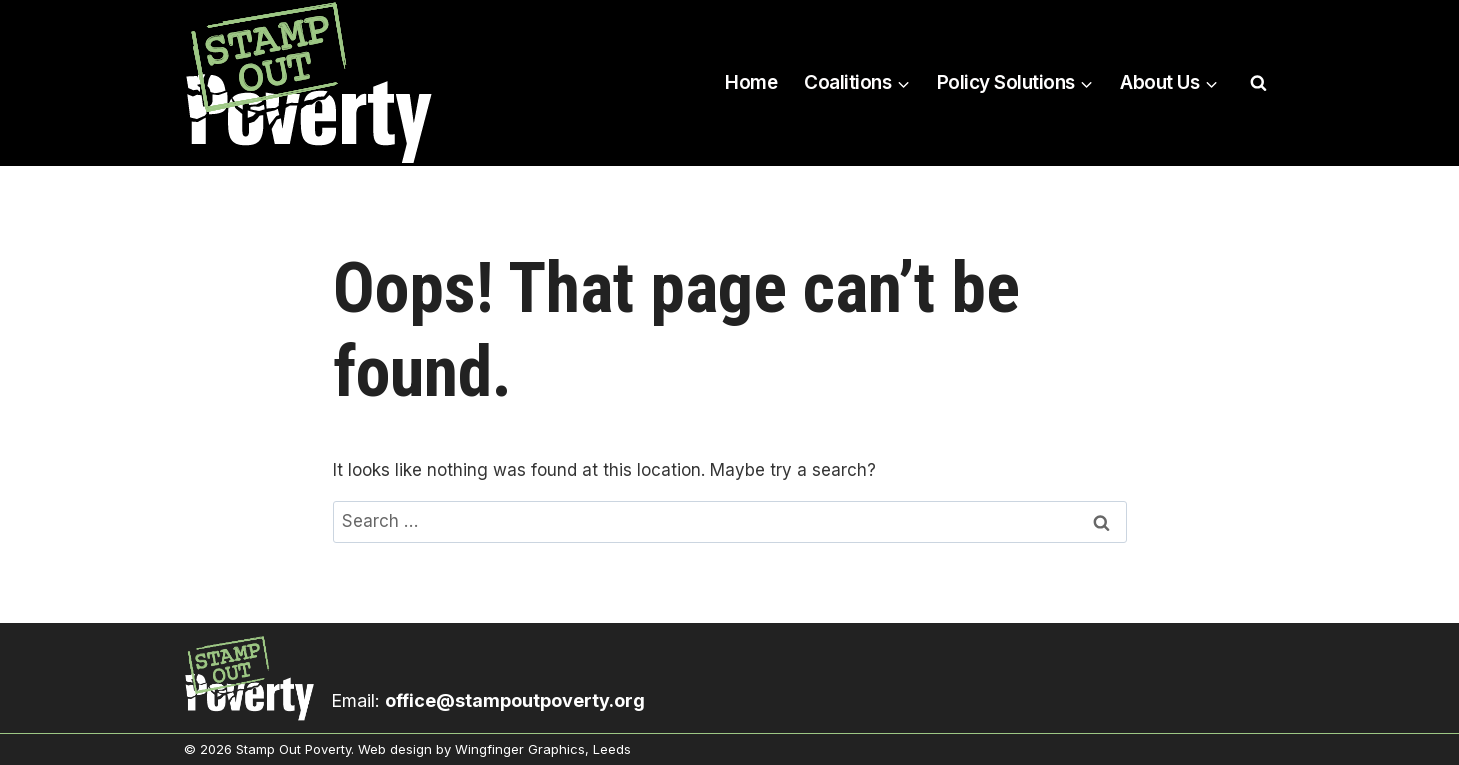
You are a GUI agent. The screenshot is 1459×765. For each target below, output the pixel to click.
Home (751, 82)
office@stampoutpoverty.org (515, 700)
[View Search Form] (1259, 83)
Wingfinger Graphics (520, 749)
